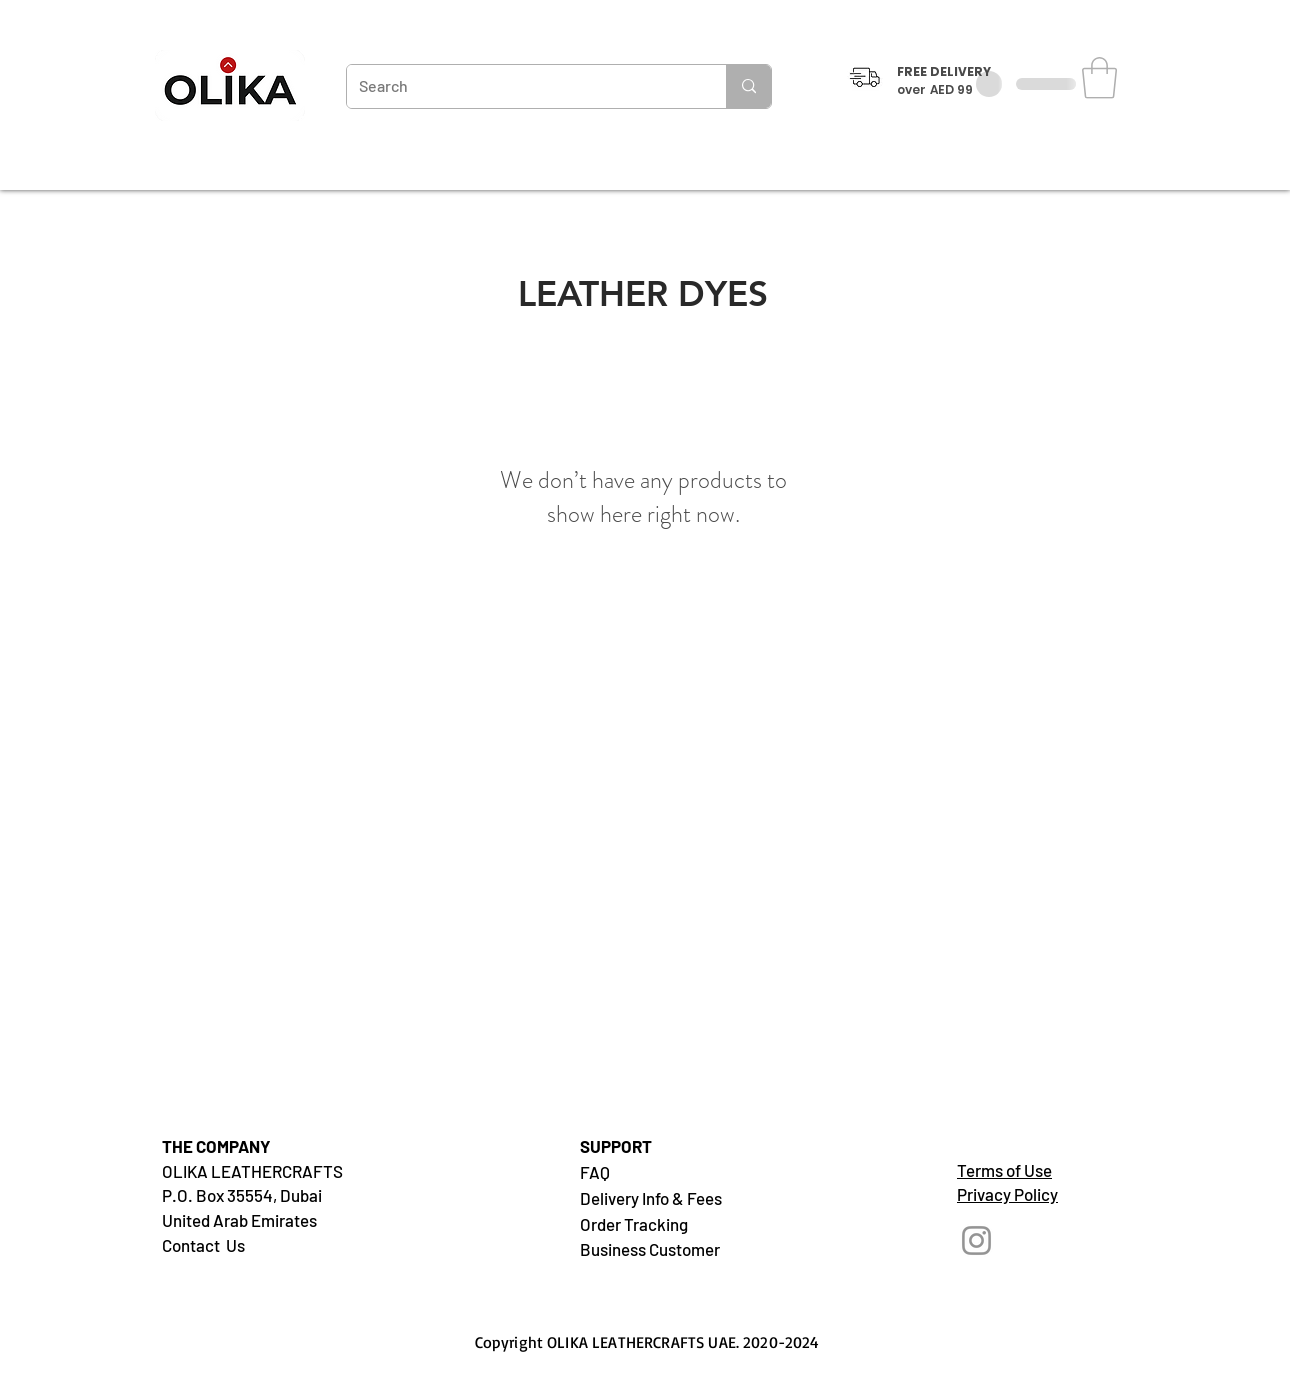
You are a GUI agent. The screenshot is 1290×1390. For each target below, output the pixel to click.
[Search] (521, 86)
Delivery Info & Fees (651, 1198)
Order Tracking (634, 1224)
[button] (1099, 78)
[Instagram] (976, 1240)
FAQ (595, 1172)
